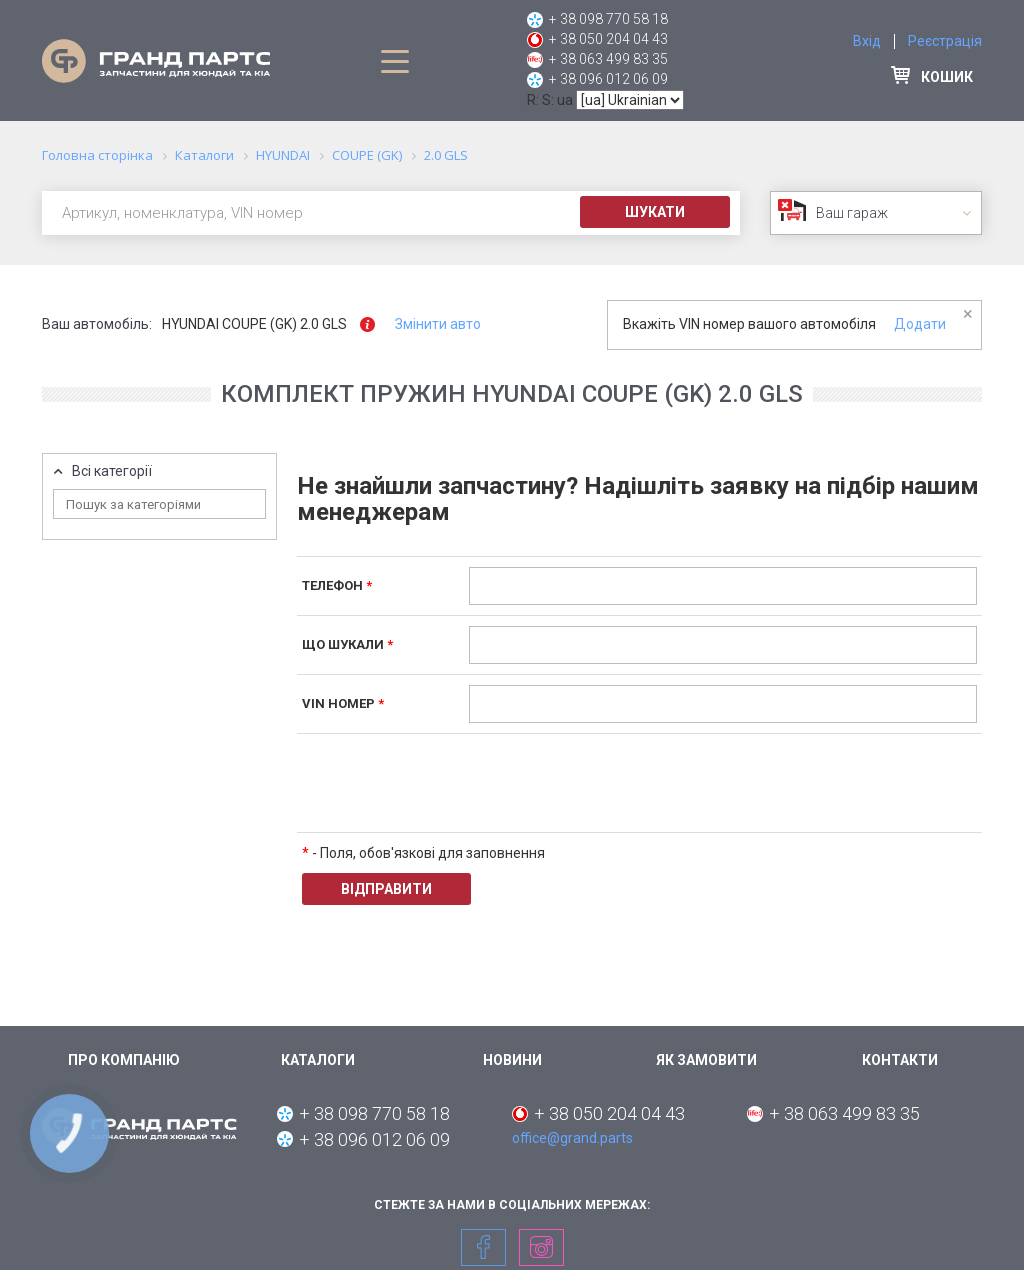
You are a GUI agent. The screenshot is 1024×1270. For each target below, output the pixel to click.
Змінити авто (438, 324)
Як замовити (706, 1060)
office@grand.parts (572, 1138)
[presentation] (621, 783)
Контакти (900, 1060)
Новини (512, 1060)
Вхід (867, 41)
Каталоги (318, 1060)
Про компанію (124, 1060)
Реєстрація (945, 41)
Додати (920, 324)
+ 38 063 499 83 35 (608, 59)
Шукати (655, 212)
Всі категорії (112, 471)
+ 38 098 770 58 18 (608, 19)
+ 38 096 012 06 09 (608, 79)
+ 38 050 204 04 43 (608, 39)
